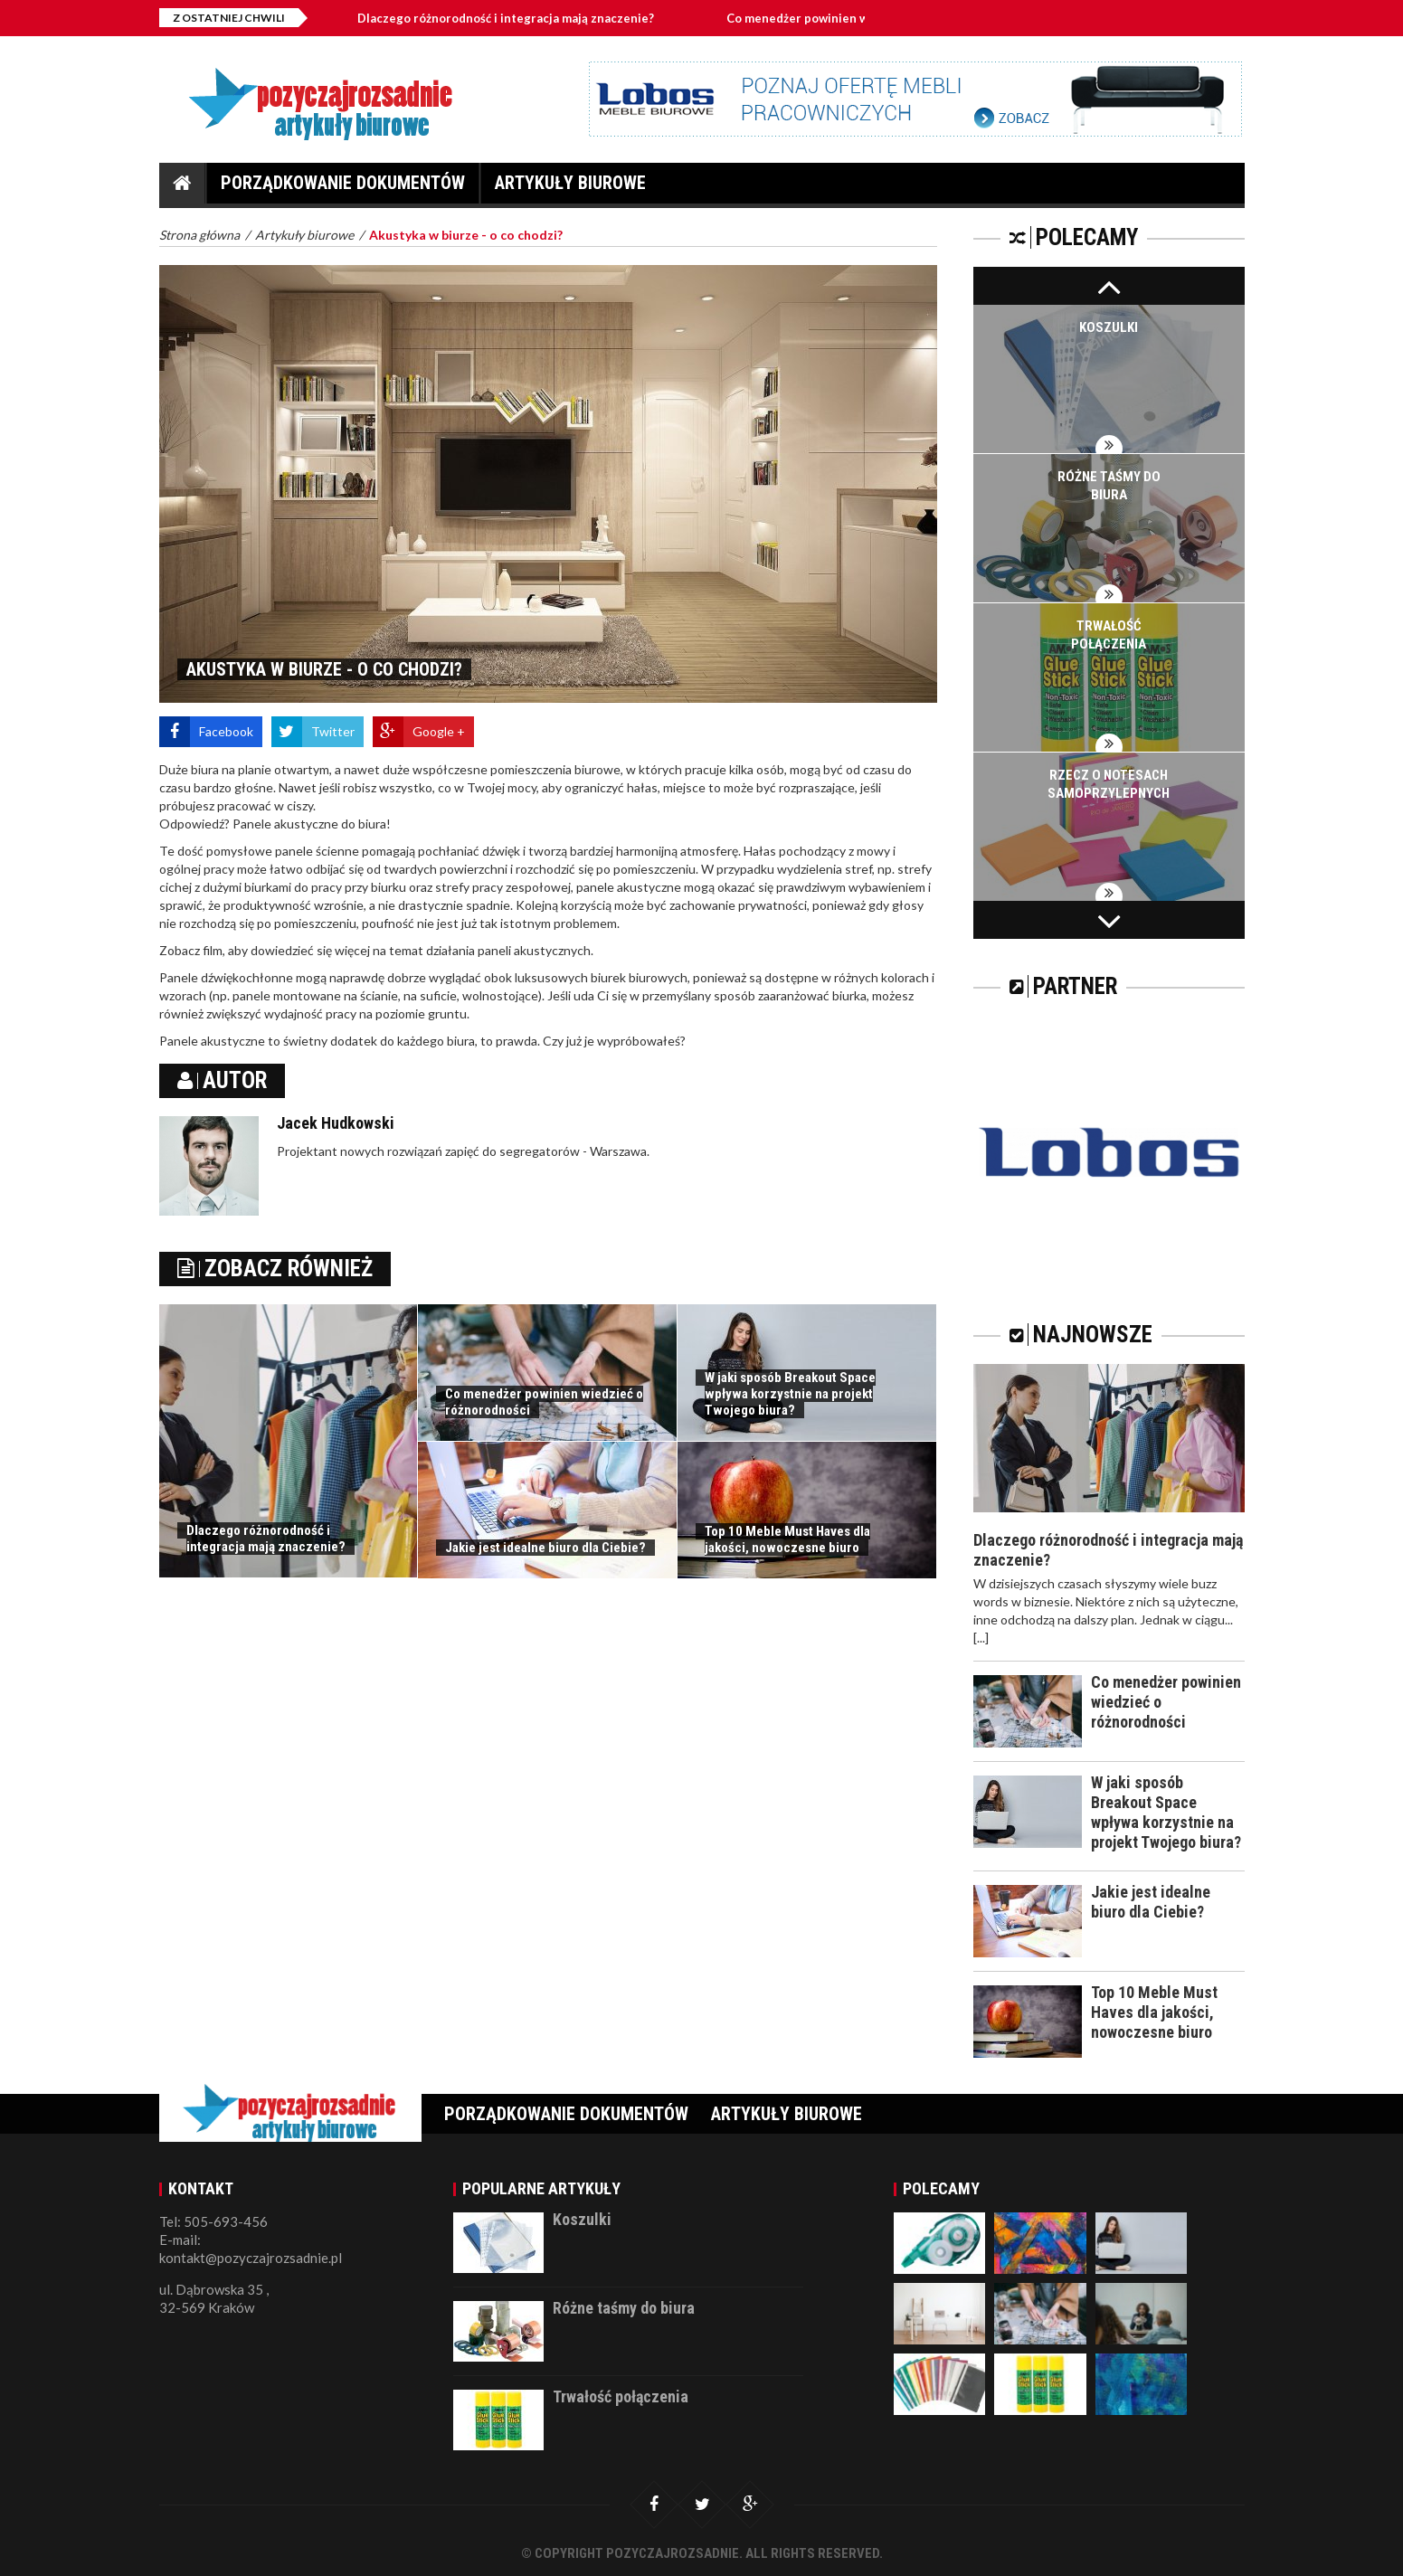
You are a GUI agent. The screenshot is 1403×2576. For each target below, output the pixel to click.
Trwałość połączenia (620, 2396)
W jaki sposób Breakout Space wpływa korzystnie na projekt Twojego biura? (790, 1393)
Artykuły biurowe (570, 188)
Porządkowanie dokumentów (343, 188)
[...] (981, 1637)
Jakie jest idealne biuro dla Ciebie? (545, 1547)
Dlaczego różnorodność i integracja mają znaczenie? (505, 18)
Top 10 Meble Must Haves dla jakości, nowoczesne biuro (787, 1539)
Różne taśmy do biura (624, 2307)
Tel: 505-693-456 (213, 2221)
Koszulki (1108, 327)
